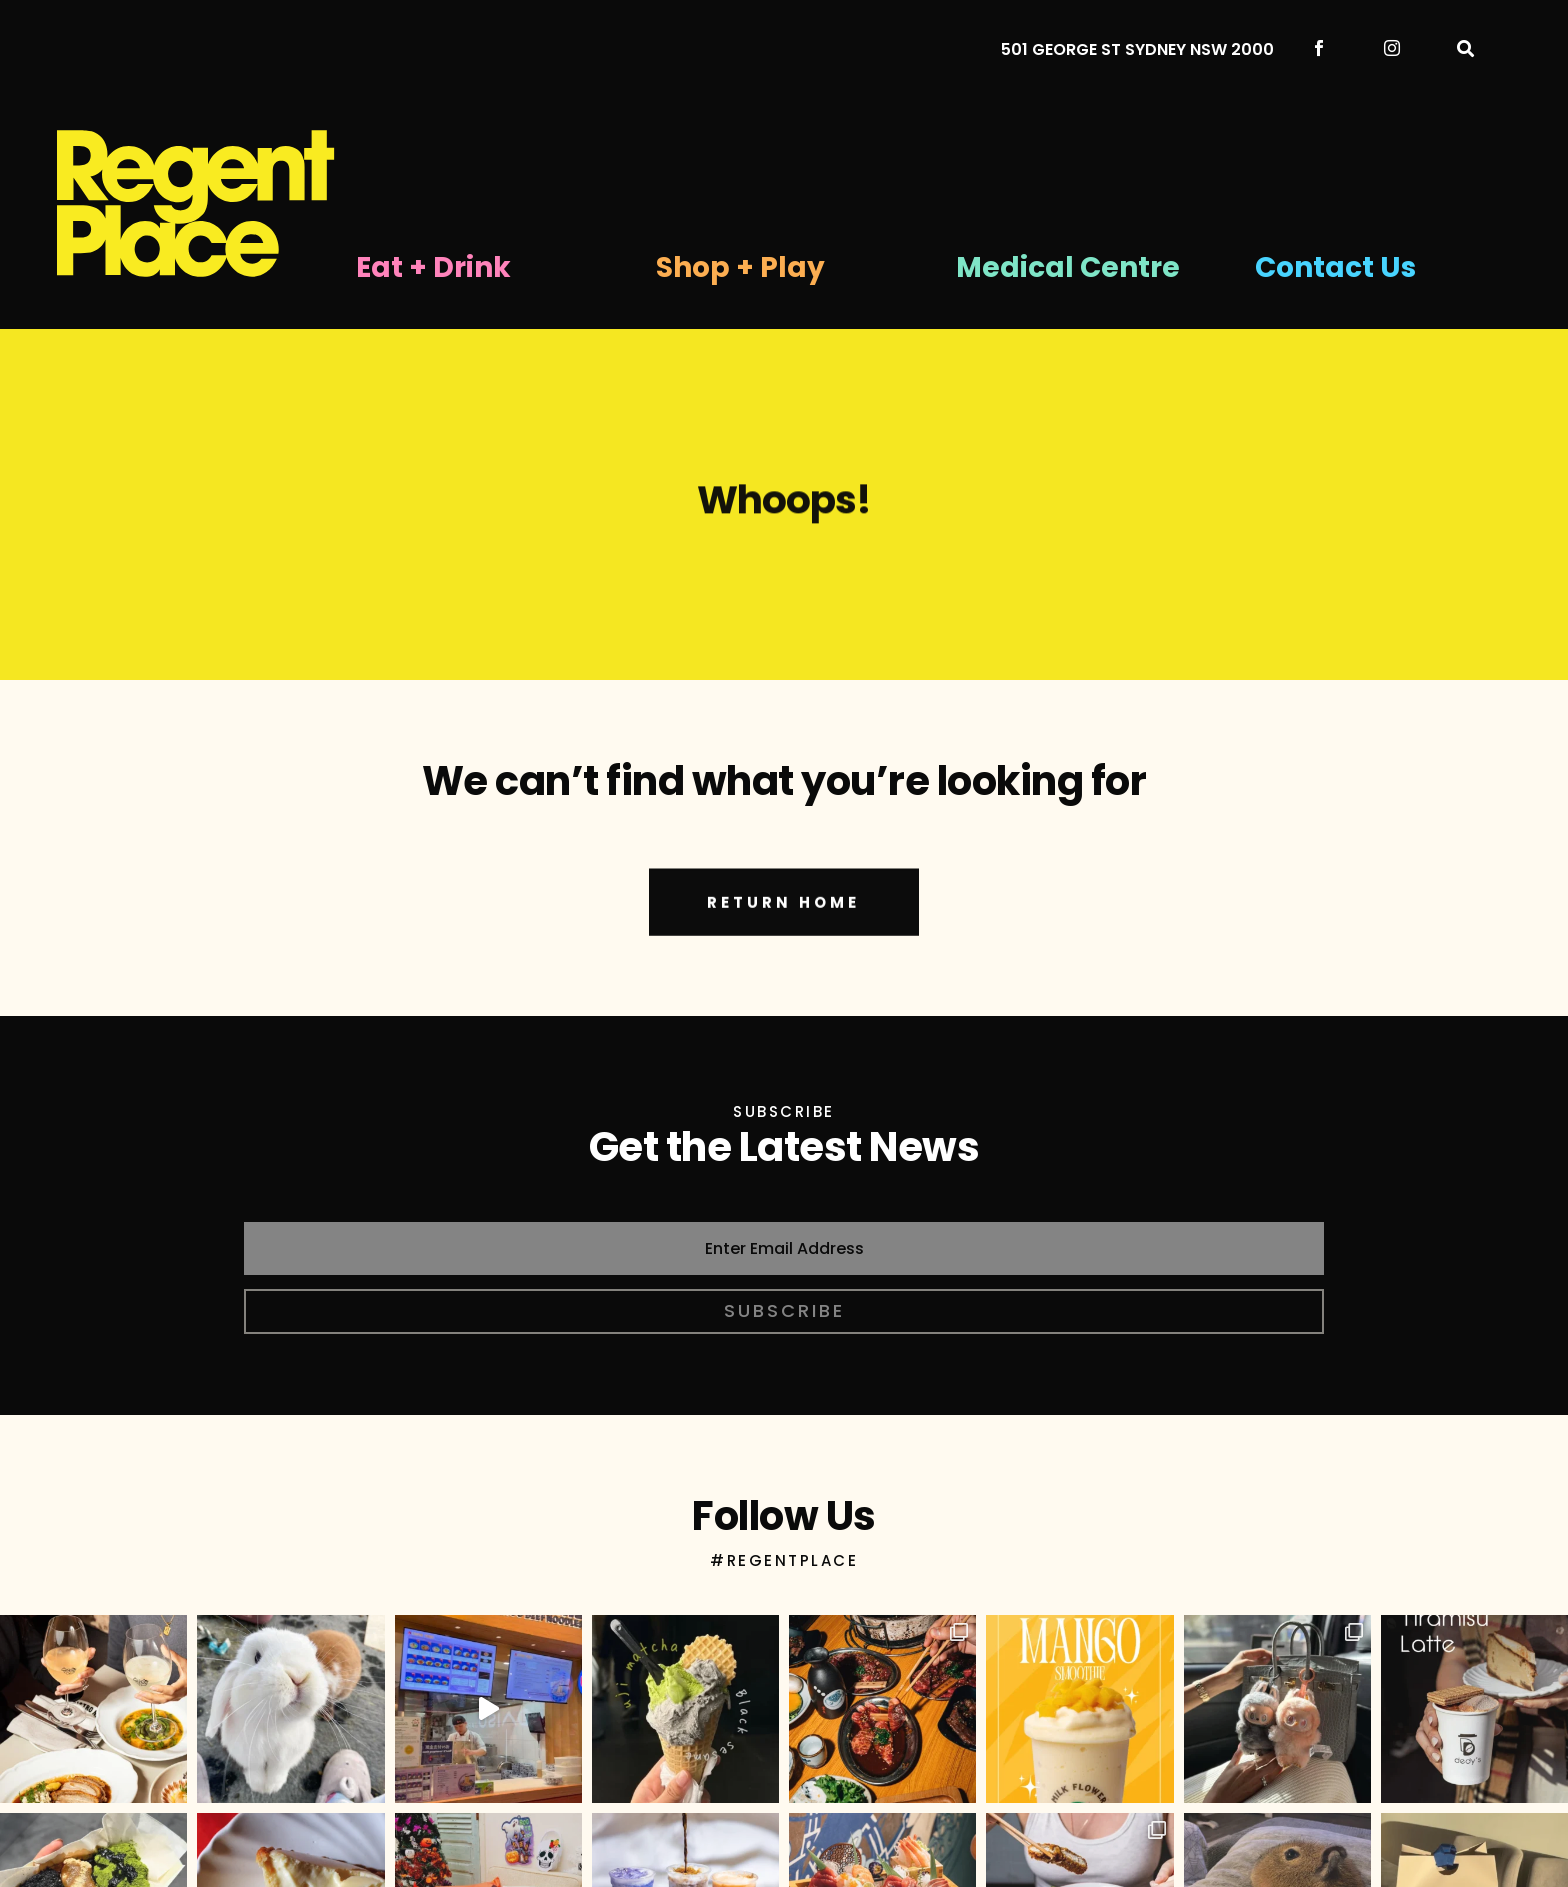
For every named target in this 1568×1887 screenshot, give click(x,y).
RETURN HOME (783, 930)
